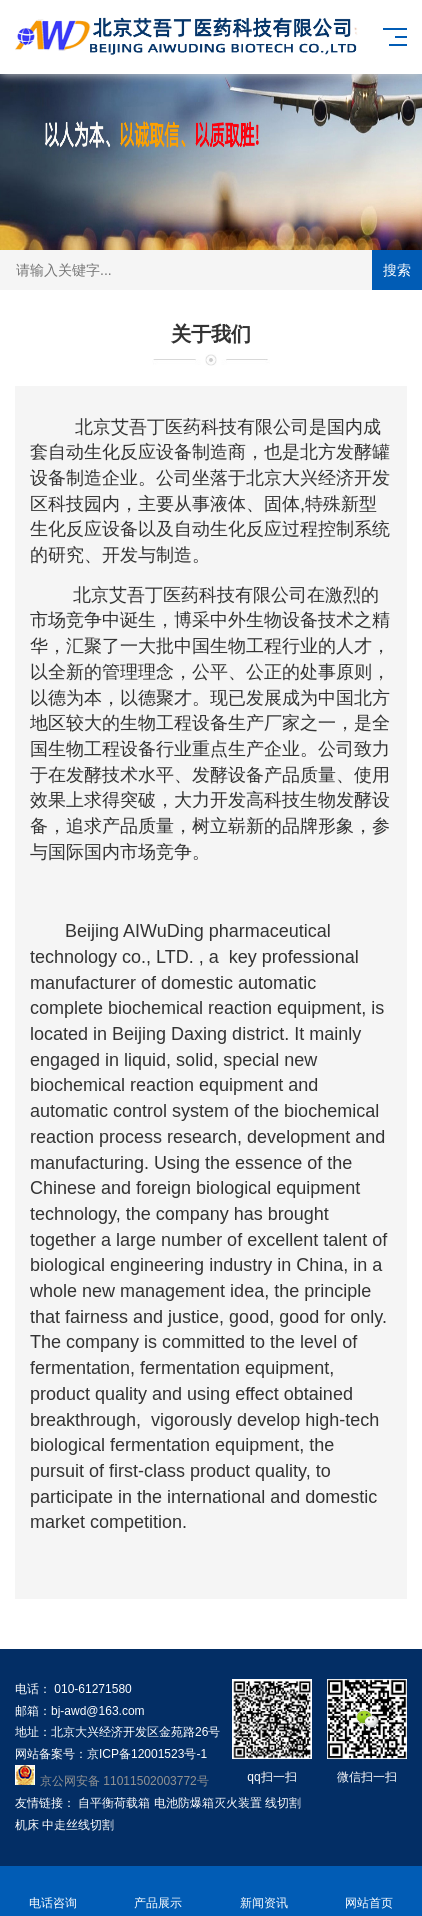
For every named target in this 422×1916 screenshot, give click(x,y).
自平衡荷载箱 (114, 1803)
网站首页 (370, 1891)
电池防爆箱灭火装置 (208, 1803)
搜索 (397, 270)
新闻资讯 (264, 1891)
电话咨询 (53, 1891)
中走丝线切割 (78, 1825)
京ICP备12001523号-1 (147, 1754)
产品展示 (159, 1891)
